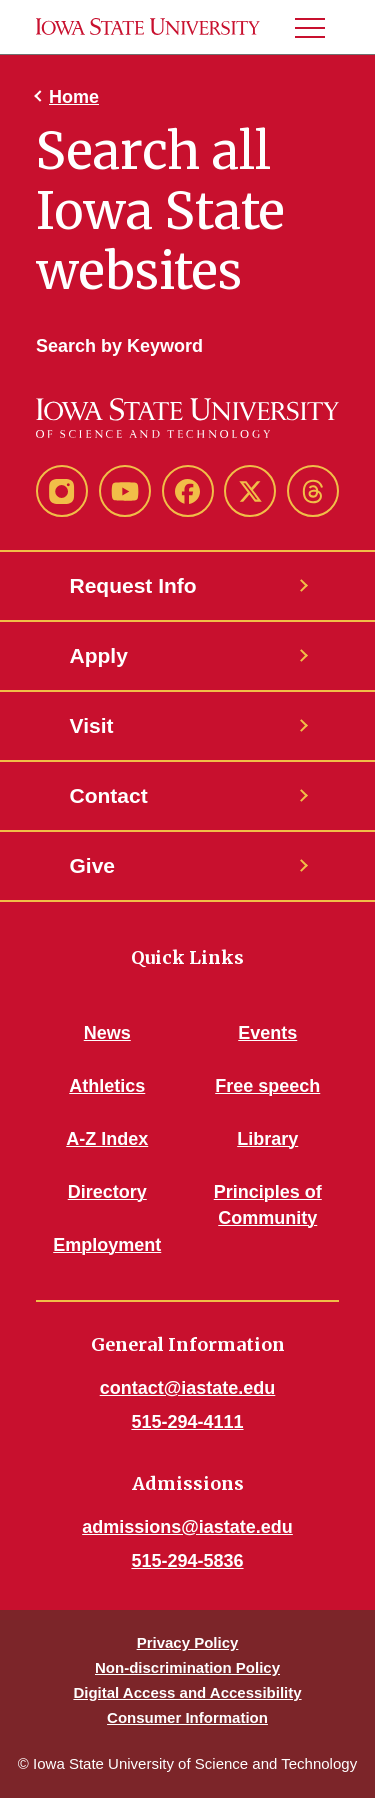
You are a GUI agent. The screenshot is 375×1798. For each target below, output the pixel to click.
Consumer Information (187, 1717)
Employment (107, 1245)
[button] (318, 27)
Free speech (267, 1086)
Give (93, 865)
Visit (92, 725)
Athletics (107, 1086)
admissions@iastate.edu (187, 1527)
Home (74, 97)
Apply (99, 655)
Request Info (133, 585)
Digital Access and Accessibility (187, 1692)
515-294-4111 (187, 1422)
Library (267, 1139)
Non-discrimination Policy (187, 1667)
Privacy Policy (188, 1642)
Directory (107, 1192)
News (107, 1033)
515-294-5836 (187, 1561)
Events (267, 1033)
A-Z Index (107, 1139)
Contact (109, 795)
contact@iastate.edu (188, 1388)
